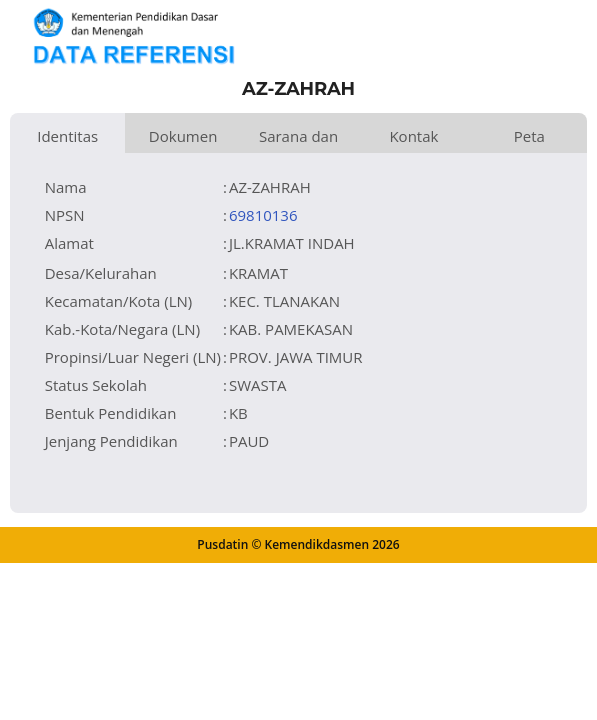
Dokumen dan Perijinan (183, 139)
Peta (529, 136)
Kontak (413, 136)
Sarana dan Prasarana (298, 139)
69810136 (263, 215)
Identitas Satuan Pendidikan (68, 139)
